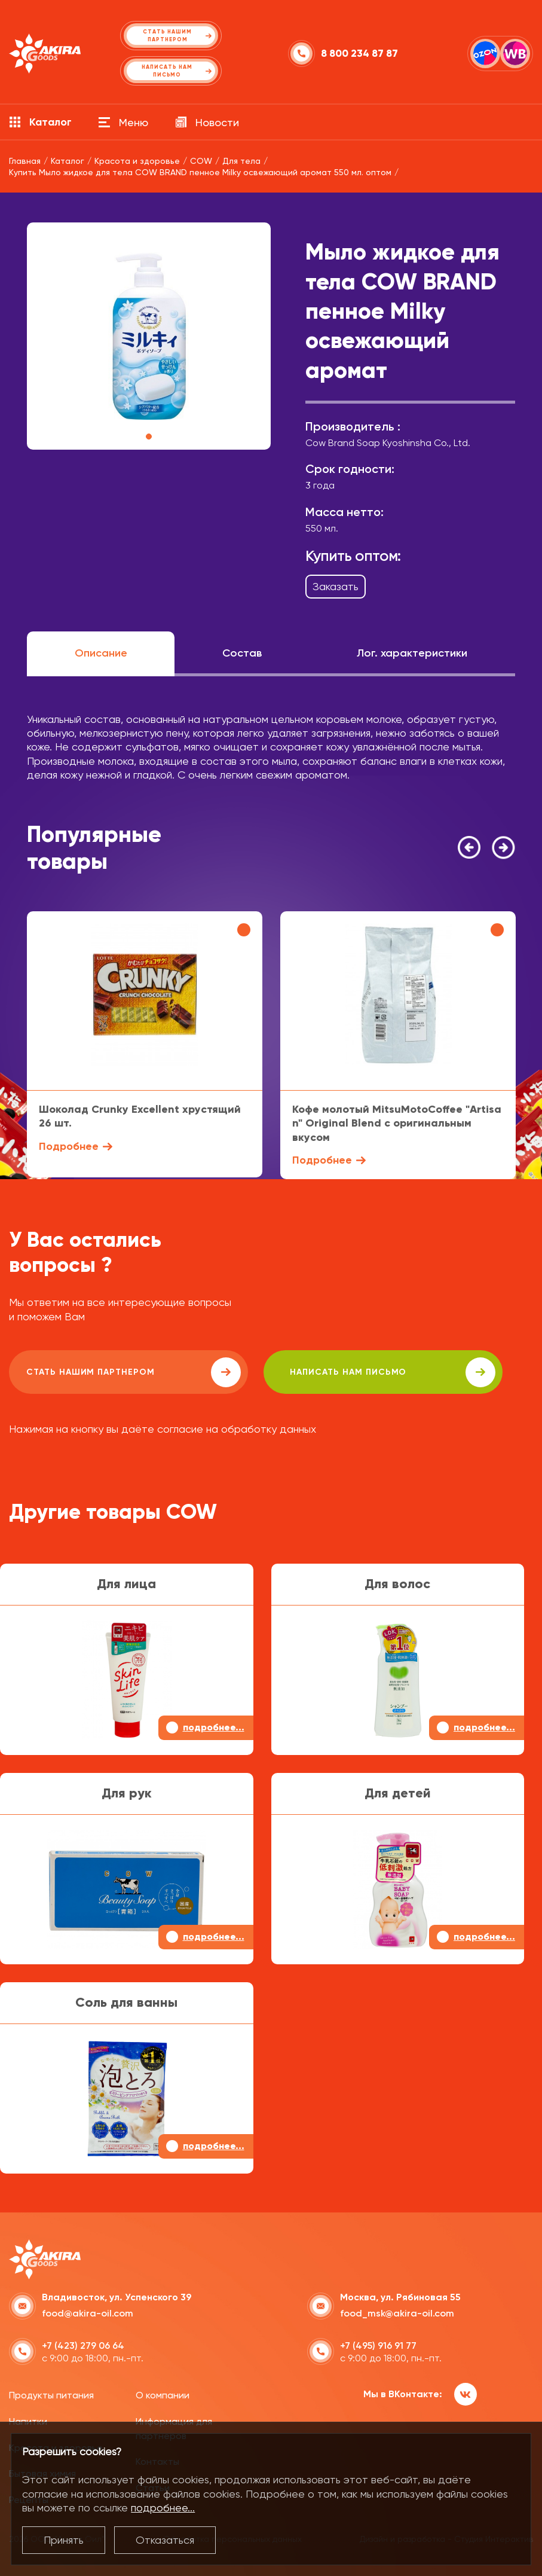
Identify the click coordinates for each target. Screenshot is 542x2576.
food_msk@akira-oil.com (397, 2312)
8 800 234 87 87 (359, 53)
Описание (101, 653)
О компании (162, 2394)
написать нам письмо (341, 1372)
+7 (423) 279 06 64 (83, 2344)
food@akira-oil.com (87, 2312)
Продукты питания (51, 2394)
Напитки (28, 2420)
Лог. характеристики (412, 653)
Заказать (336, 586)
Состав (242, 653)
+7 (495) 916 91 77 (378, 2344)
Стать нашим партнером (116, 1372)
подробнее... (163, 2507)
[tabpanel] (149, 336)
